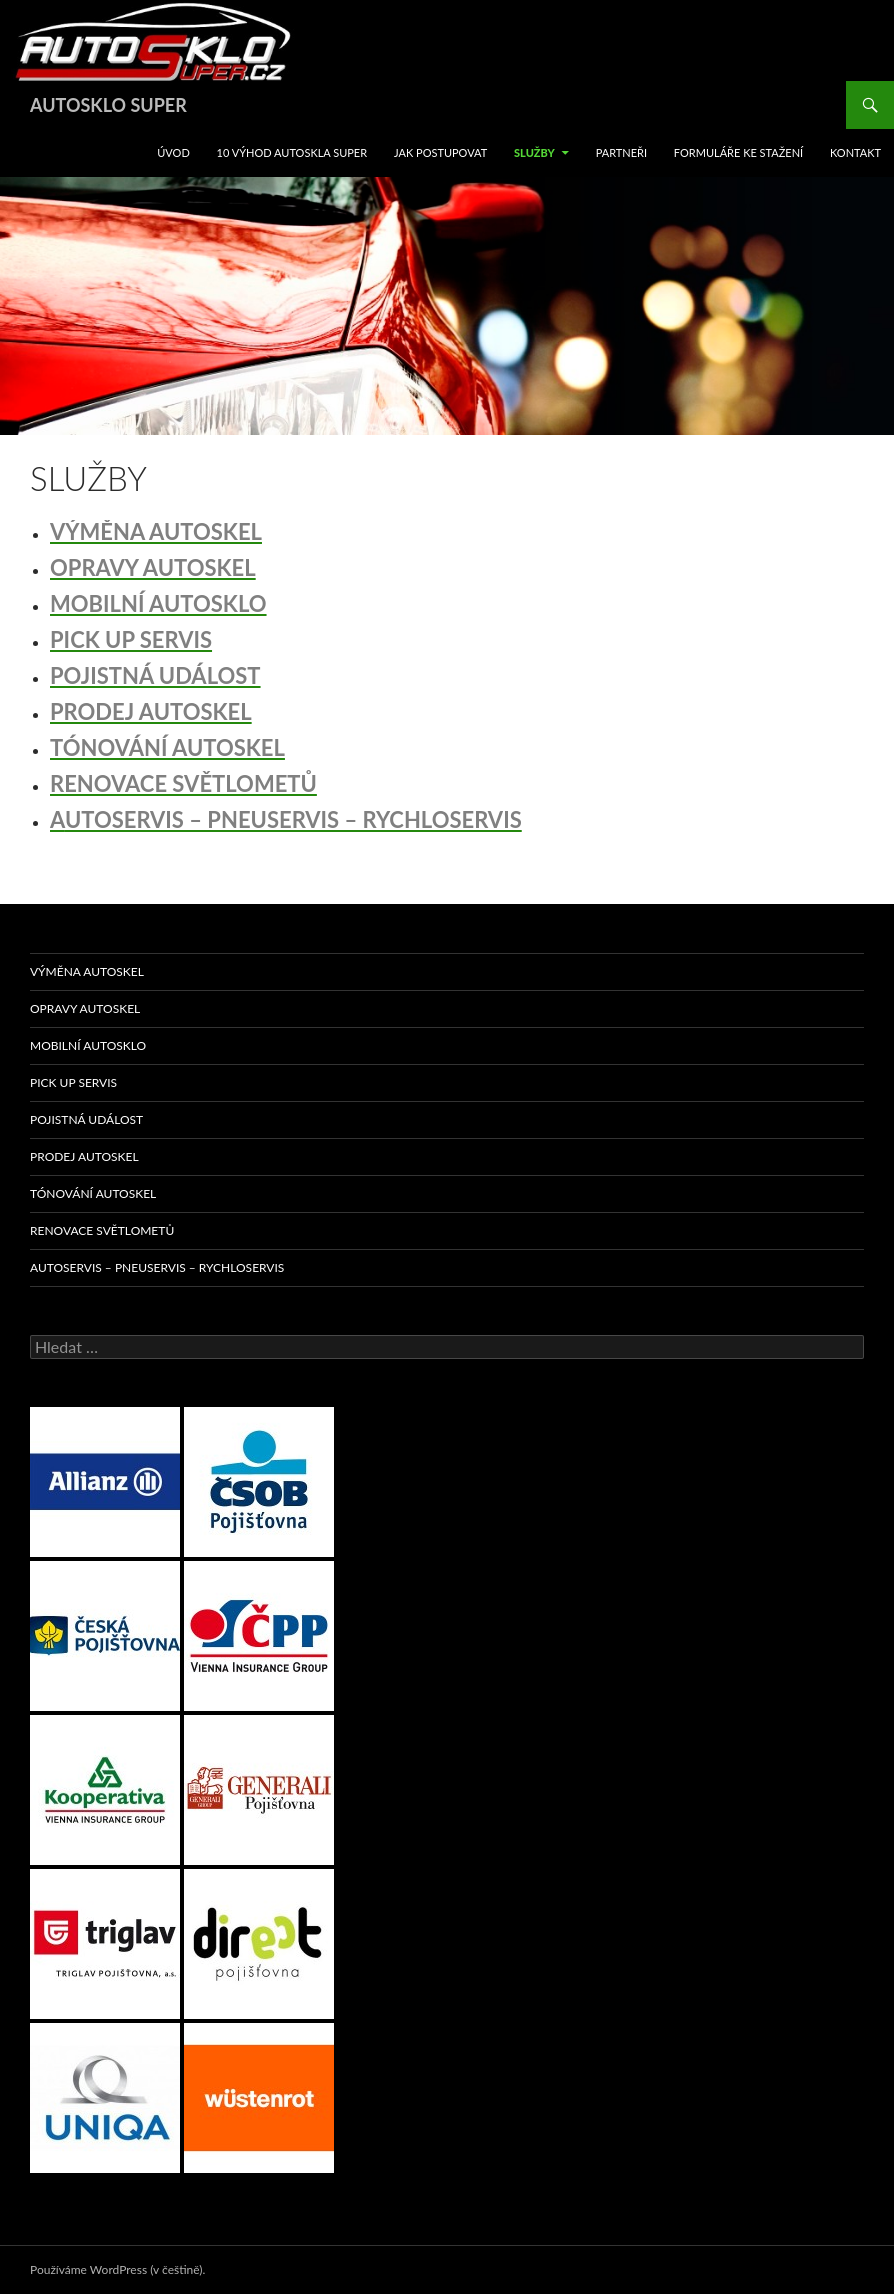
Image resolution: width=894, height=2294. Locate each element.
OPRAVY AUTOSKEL (85, 1008)
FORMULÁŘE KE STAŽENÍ (738, 152)
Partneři (621, 152)
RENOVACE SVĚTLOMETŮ (102, 1230)
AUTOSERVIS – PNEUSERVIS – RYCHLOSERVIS (157, 1267)
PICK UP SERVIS (73, 1082)
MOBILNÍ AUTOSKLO (88, 1045)
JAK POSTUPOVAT (440, 152)
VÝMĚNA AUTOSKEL (87, 971)
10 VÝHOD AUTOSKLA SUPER (292, 152)
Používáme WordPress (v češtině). (117, 2269)
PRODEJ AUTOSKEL (84, 1156)
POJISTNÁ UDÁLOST (86, 1119)
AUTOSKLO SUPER (108, 105)
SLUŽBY (534, 152)
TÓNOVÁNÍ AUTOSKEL (93, 1193)
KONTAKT (855, 152)
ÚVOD (173, 152)
